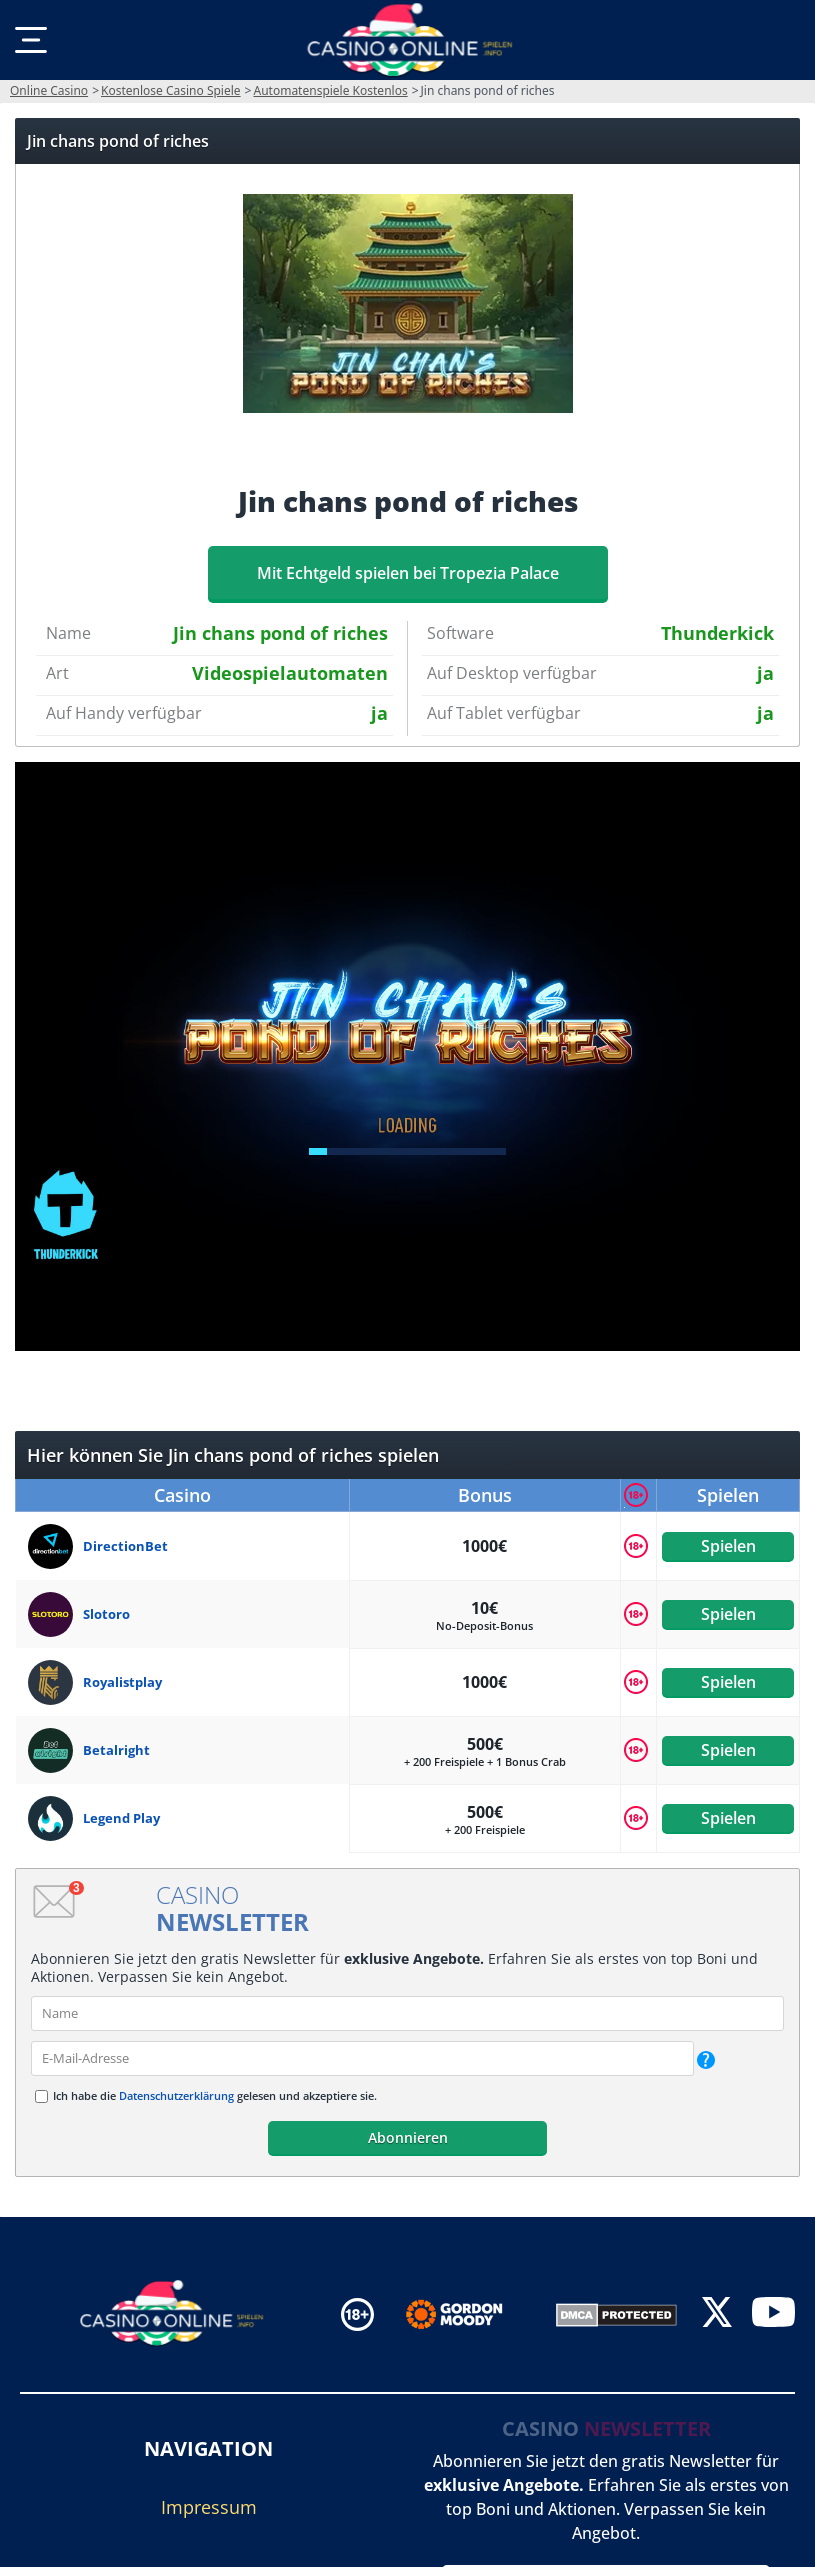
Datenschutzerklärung (176, 2095)
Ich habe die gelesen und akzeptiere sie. (215, 2095)
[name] (407, 2013)
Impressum (209, 2507)
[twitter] (717, 2314)
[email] (362, 2058)
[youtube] (773, 2314)
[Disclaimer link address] (468, 2315)
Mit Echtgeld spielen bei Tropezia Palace (408, 573)
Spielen (727, 1546)
